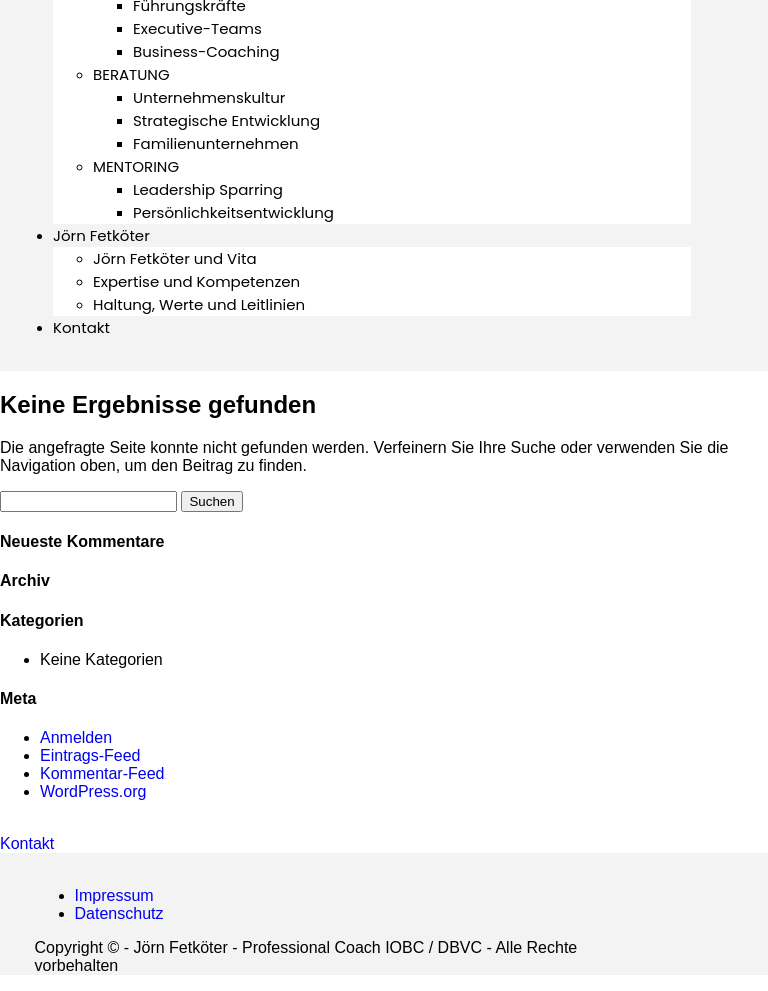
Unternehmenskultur (209, 97)
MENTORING (136, 166)
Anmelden (76, 737)
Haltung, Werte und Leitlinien (199, 304)
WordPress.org (93, 791)
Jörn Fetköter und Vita (175, 258)
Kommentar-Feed (102, 773)
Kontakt (81, 327)
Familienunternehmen (216, 143)
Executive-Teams (197, 28)
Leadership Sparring (208, 189)
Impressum (114, 895)
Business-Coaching (206, 51)
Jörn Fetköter (101, 235)
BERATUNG (131, 74)
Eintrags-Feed (90, 755)
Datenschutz (119, 913)
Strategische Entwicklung (226, 120)
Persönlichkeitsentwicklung (233, 212)
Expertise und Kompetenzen (196, 281)
